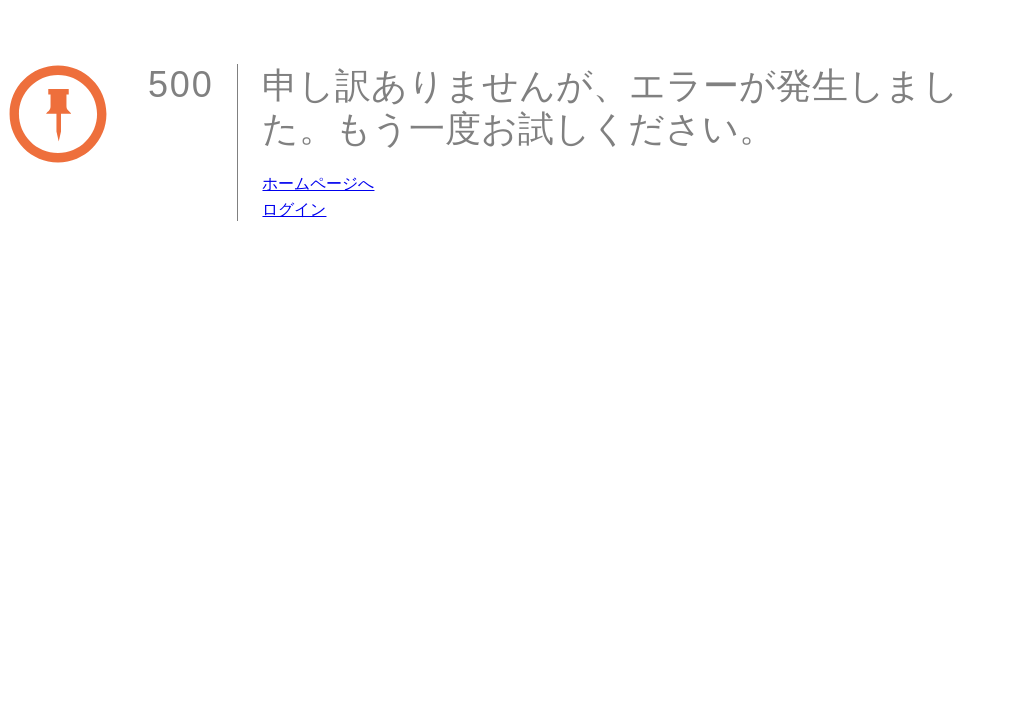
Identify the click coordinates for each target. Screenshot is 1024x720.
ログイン (294, 209)
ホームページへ (318, 183)
